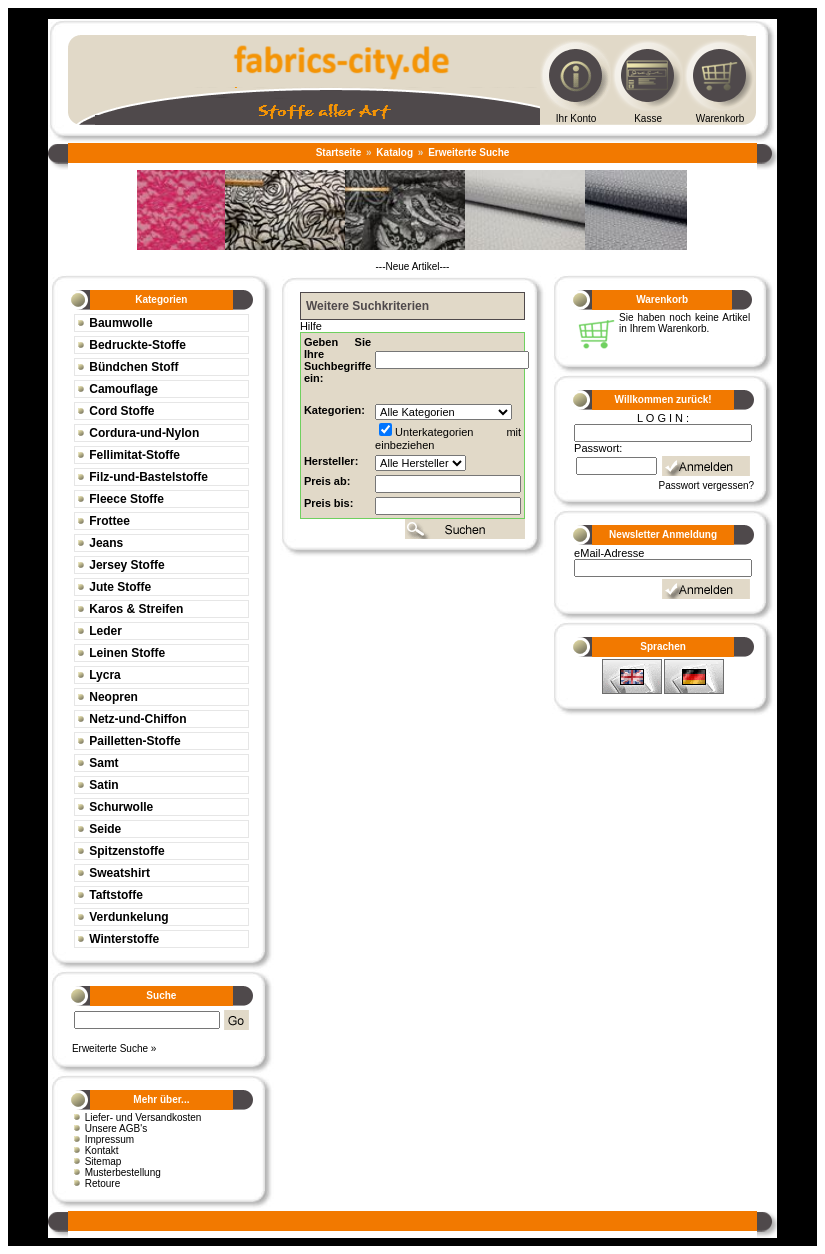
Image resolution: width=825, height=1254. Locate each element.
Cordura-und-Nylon (144, 433)
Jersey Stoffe (126, 565)
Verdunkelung (128, 917)
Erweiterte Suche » (114, 1048)
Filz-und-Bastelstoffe (148, 477)
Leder (105, 631)
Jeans (106, 543)
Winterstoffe (124, 939)
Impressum (109, 1139)
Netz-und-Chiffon (137, 719)
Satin (103, 785)
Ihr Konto (576, 118)
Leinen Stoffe (127, 653)
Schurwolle (121, 807)
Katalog (394, 152)
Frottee (109, 521)
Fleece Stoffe (126, 499)
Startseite (339, 152)
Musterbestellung (123, 1172)
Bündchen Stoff (133, 367)
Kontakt (102, 1150)
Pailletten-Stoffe (134, 741)
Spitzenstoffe (126, 851)
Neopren (113, 697)
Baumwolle (120, 323)
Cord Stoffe (121, 411)
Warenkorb (720, 118)
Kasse (648, 118)
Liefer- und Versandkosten (143, 1117)
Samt (103, 763)
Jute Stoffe (120, 587)
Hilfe (311, 326)
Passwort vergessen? (707, 485)
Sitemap (103, 1161)
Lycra (105, 675)
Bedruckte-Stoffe (137, 345)
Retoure (103, 1183)
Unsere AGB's (116, 1128)
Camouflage (123, 389)
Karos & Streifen (136, 609)
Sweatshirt (119, 873)
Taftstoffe (116, 895)
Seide (105, 829)
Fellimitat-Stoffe (134, 455)
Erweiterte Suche (468, 152)
